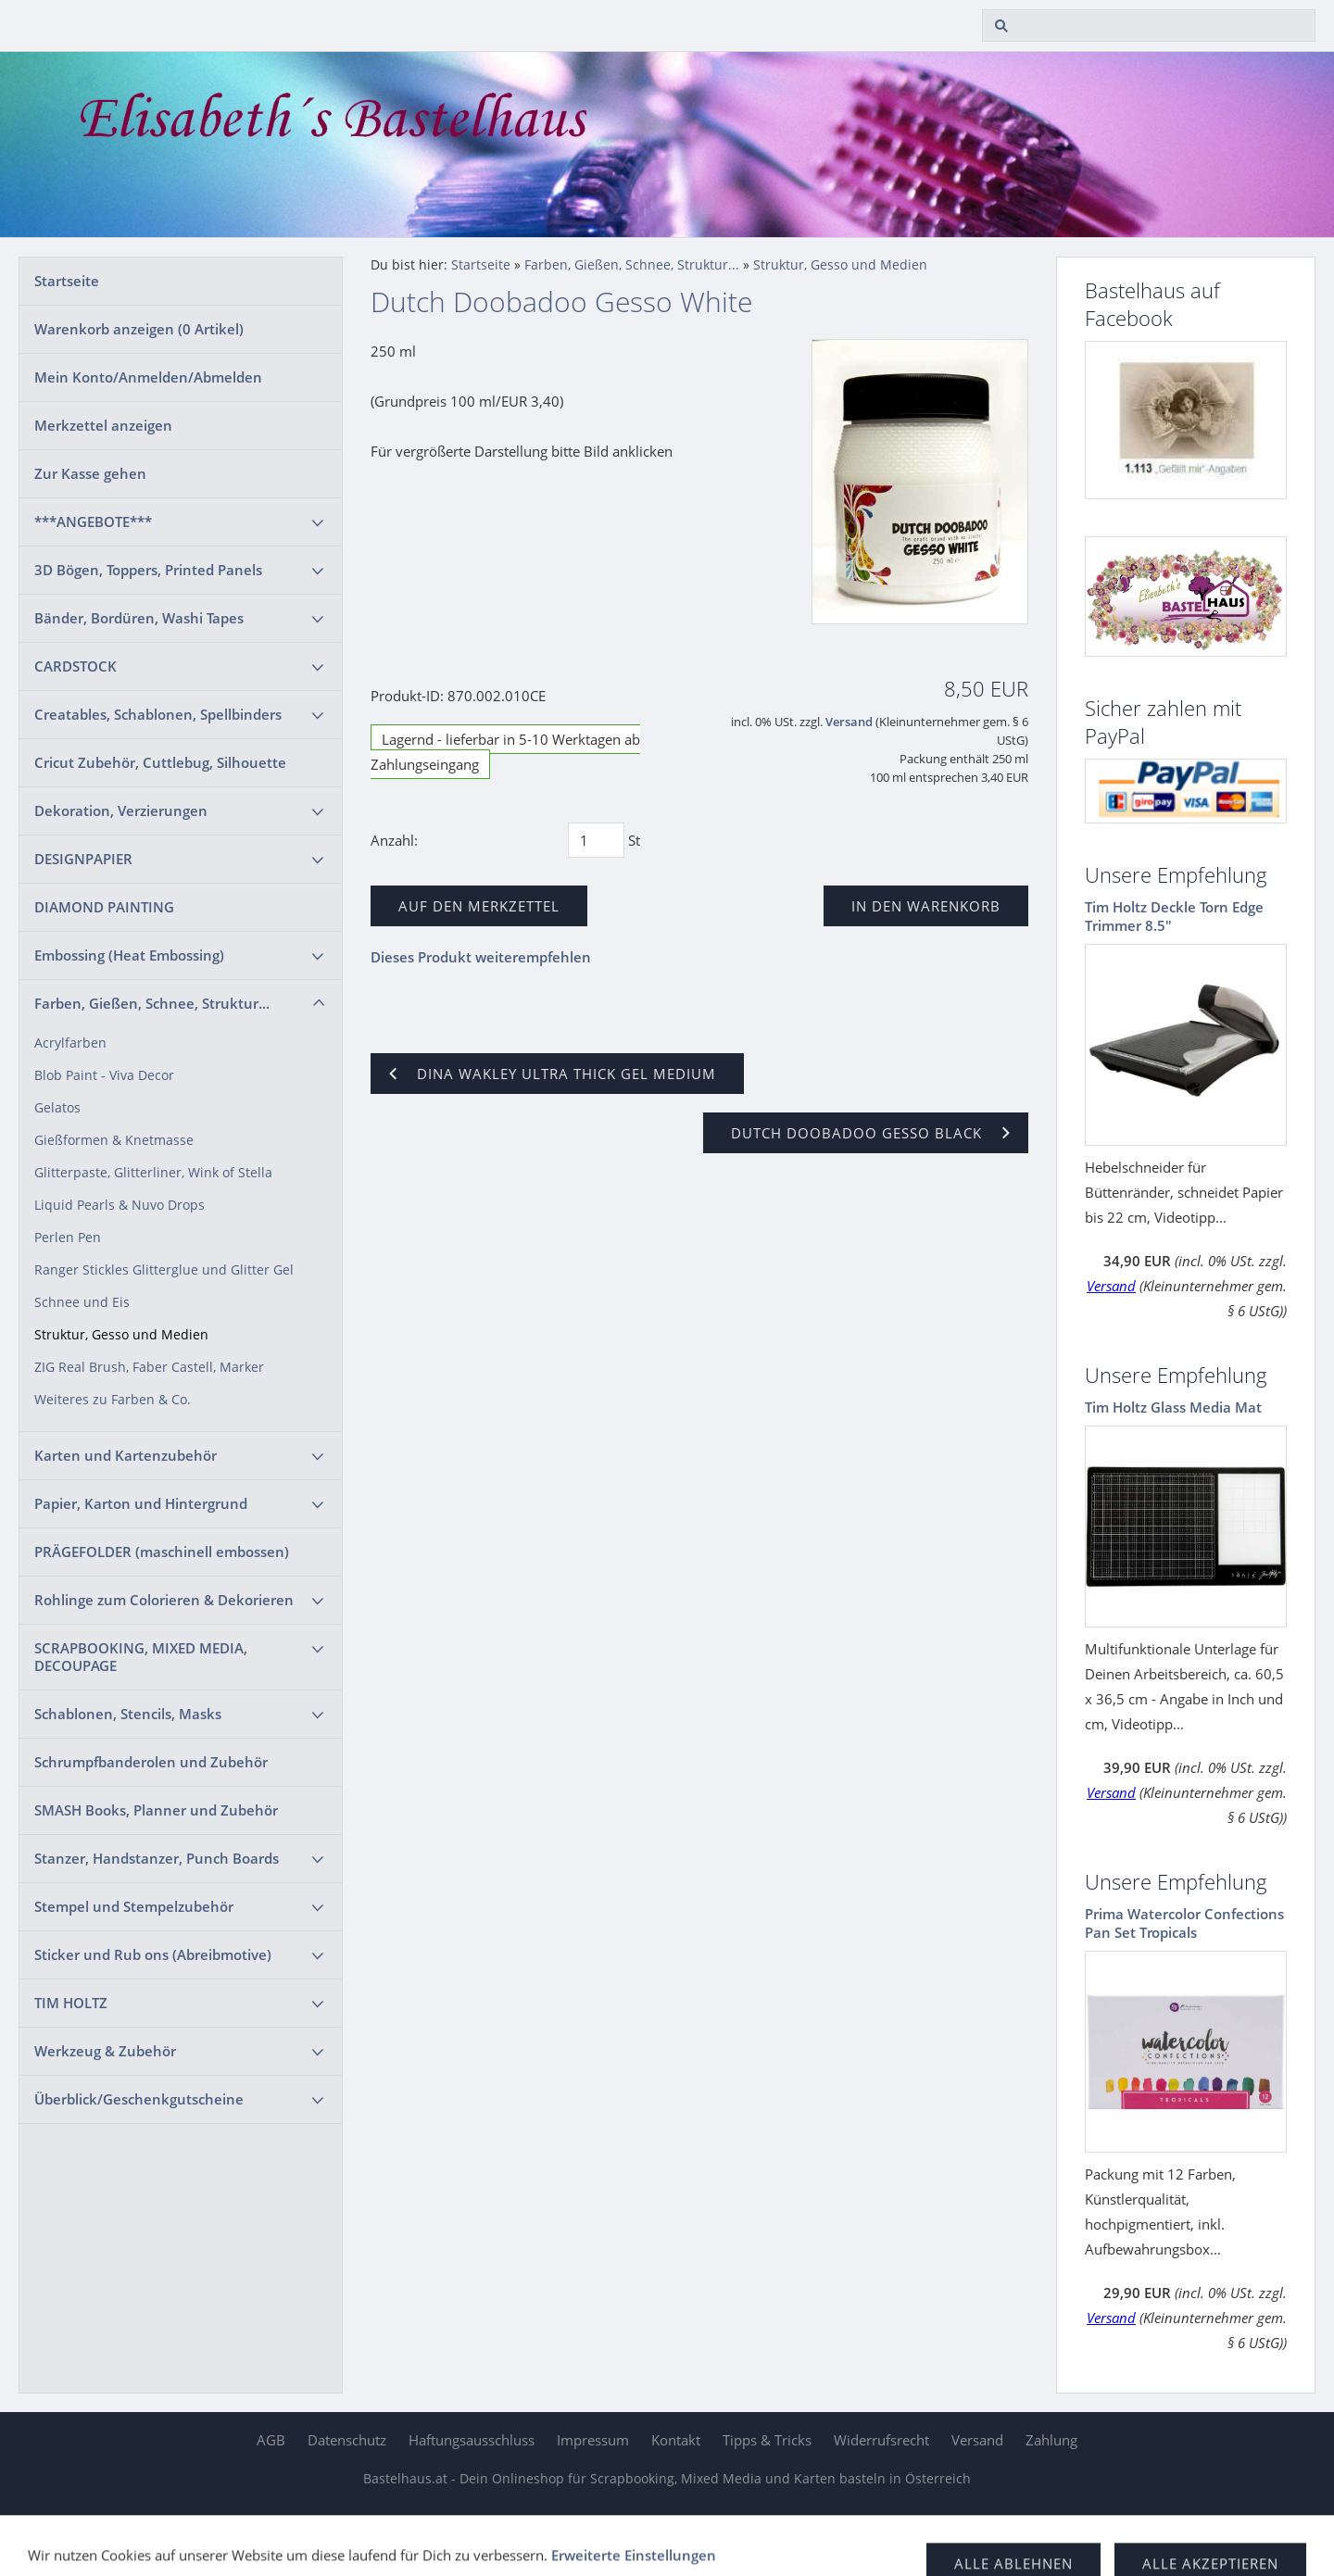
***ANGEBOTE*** (93, 521)
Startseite (66, 280)
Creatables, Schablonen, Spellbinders (158, 714)
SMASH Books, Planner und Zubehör (156, 1810)
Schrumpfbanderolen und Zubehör (151, 1762)
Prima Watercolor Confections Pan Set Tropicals (1184, 1922)
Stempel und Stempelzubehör (133, 1906)
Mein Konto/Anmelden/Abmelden (148, 377)
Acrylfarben (70, 1043)
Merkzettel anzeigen (103, 425)
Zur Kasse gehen (90, 473)
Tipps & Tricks (767, 2440)
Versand (849, 722)
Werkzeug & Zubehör (105, 2051)
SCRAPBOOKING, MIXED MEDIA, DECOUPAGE (140, 1657)
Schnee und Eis (82, 1302)
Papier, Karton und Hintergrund (140, 1503)
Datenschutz (347, 2440)
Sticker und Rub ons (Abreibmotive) (152, 1954)
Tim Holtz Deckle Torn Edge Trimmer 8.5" (1174, 916)
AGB (271, 2440)
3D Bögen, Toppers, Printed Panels (148, 569)
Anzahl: (394, 840)
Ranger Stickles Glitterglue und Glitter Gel (164, 1270)
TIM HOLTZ (70, 2002)
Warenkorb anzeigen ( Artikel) (139, 329)
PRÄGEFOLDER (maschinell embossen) (161, 1551)
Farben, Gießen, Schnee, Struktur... (152, 1003)
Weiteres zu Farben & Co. (112, 1399)
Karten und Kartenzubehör (125, 1455)
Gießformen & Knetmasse (114, 1140)
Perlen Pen (67, 1237)
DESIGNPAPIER (83, 858)
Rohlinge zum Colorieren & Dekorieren (164, 1599)
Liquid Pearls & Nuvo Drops (119, 1205)
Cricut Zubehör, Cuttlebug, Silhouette (160, 762)
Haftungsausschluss (472, 2440)
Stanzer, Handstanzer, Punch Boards (156, 1858)
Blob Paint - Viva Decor (104, 1075)
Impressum (593, 2440)
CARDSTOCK (75, 666)
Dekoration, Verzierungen (121, 810)
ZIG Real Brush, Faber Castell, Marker (149, 1367)
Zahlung (1051, 2440)
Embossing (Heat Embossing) (129, 955)
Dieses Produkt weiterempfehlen (481, 957)
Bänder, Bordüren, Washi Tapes (139, 618)
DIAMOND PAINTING (104, 907)
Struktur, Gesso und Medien (121, 1334)
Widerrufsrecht (881, 2440)
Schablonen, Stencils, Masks (127, 1713)
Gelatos (57, 1108)
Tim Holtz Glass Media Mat (1173, 1407)
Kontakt (675, 2440)
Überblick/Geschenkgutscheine (139, 2099)
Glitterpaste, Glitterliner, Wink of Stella (153, 1172)
